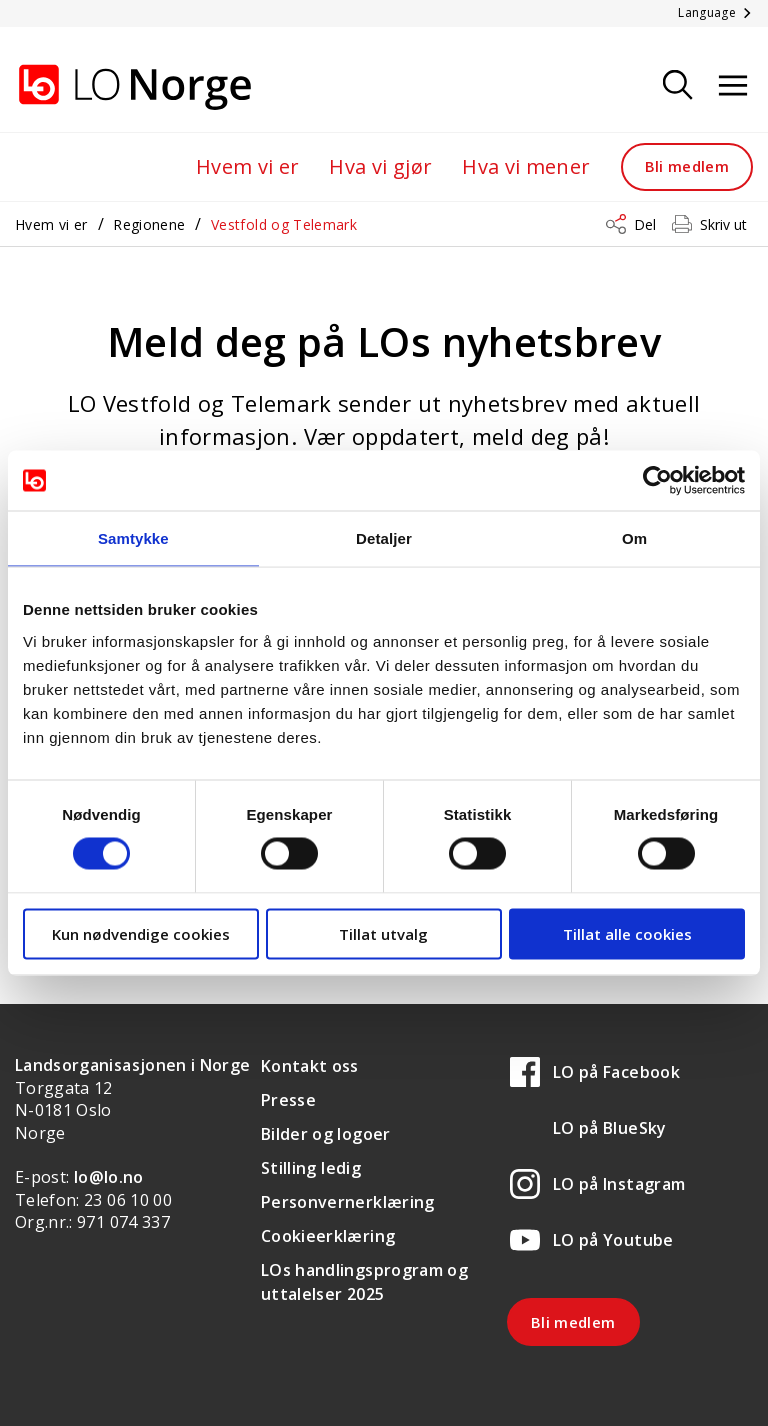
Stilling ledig (311, 1168)
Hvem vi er (248, 166)
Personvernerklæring (348, 1202)
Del (645, 224)
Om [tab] (634, 538)
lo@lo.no (109, 1177)
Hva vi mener (526, 166)
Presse (288, 1100)
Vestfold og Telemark (284, 224)
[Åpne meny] (733, 86)
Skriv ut (723, 224)
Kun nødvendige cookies (141, 933)
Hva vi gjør (380, 166)
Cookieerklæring (328, 1236)
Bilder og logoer (326, 1134)
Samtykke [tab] (133, 538)
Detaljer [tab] (384, 538)
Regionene (149, 224)
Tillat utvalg (383, 933)
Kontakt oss (310, 1066)
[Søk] (678, 86)
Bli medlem (687, 166)
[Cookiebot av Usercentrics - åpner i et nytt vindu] (657, 481)
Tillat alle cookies (627, 933)
